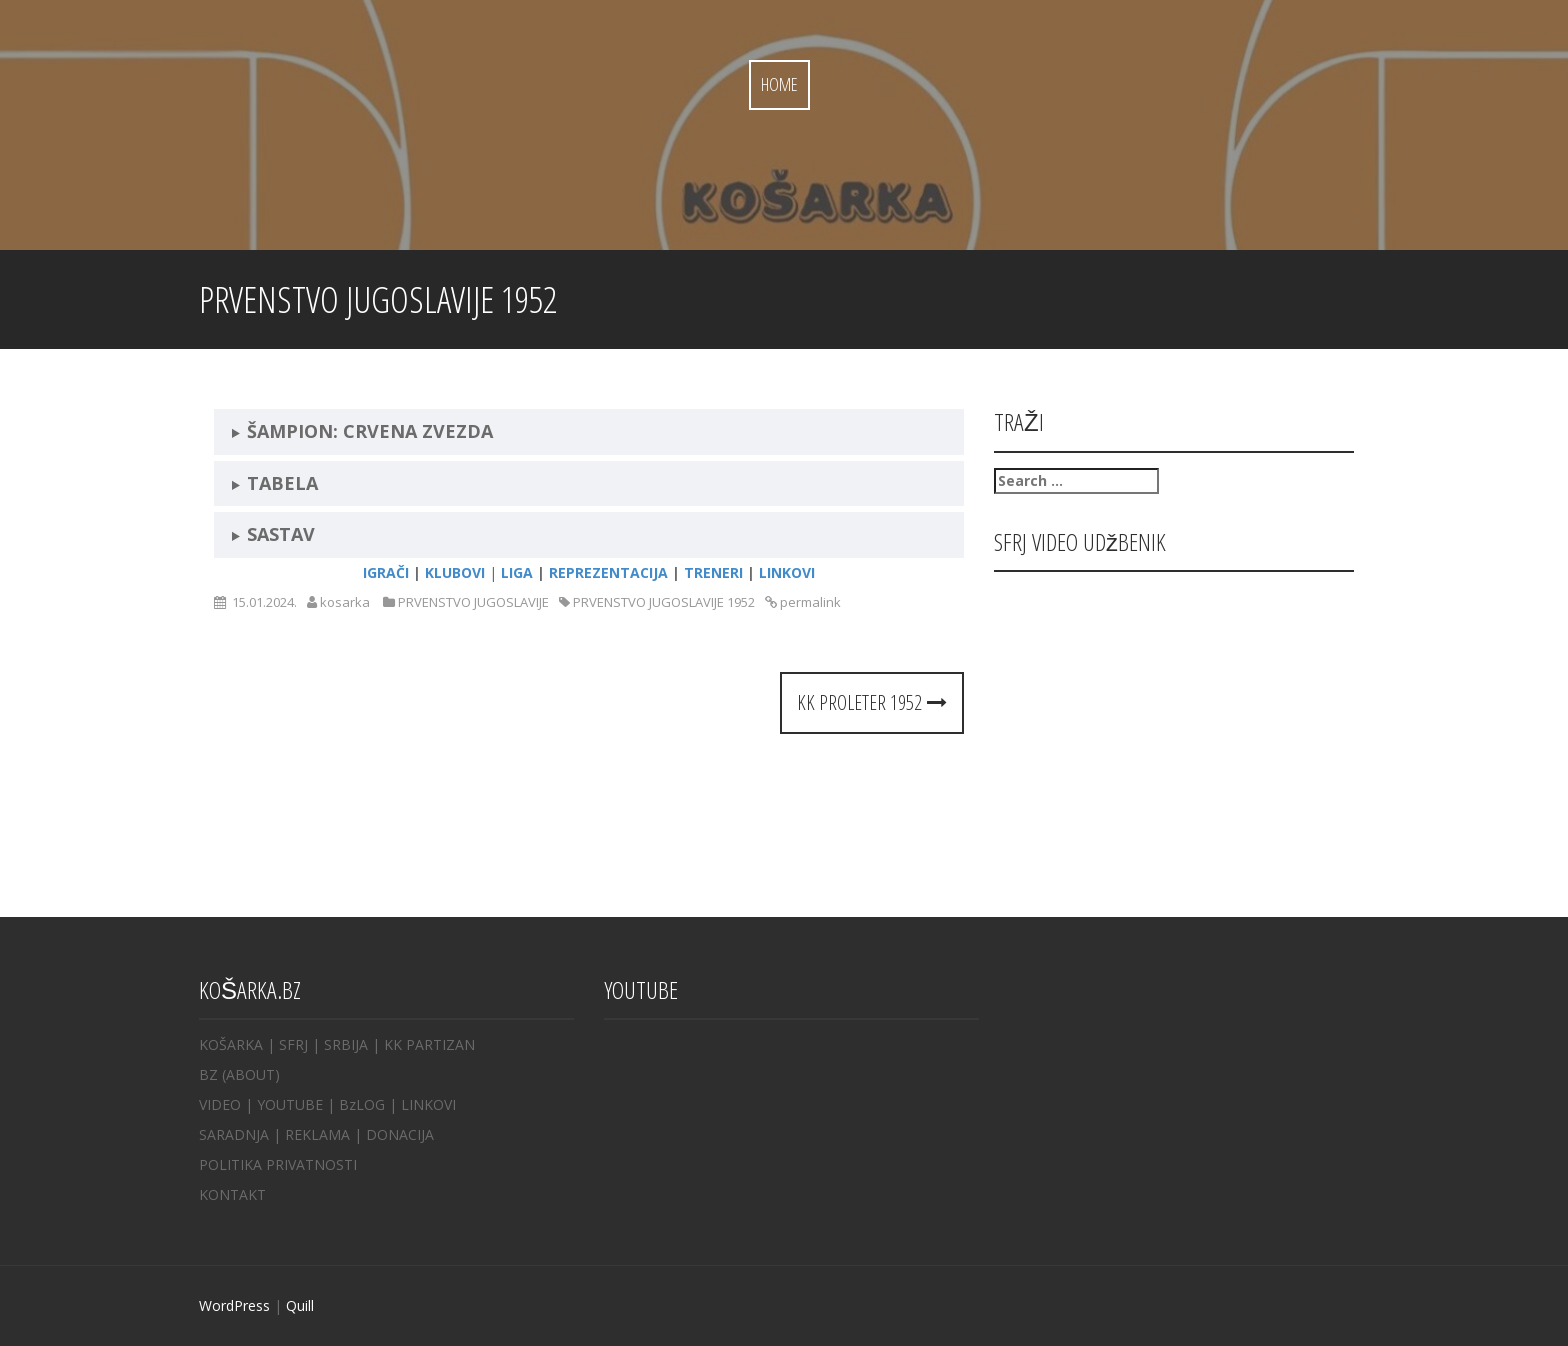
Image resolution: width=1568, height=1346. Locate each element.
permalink (809, 602)
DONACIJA (400, 1134)
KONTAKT (232, 1194)
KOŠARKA (231, 1044)
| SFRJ (287, 1044)
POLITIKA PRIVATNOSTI (278, 1164)
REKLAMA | (325, 1134)
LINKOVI (428, 1104)
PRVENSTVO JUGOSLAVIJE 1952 (664, 602)
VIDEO (220, 1104)
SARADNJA (234, 1134)
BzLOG (362, 1104)
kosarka (345, 602)
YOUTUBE (290, 1104)
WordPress (234, 1305)
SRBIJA (346, 1044)
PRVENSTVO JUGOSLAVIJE (473, 602)
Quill (300, 1305)
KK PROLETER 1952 (872, 702)
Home (779, 84)
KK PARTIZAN (429, 1044)
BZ (208, 1074)
